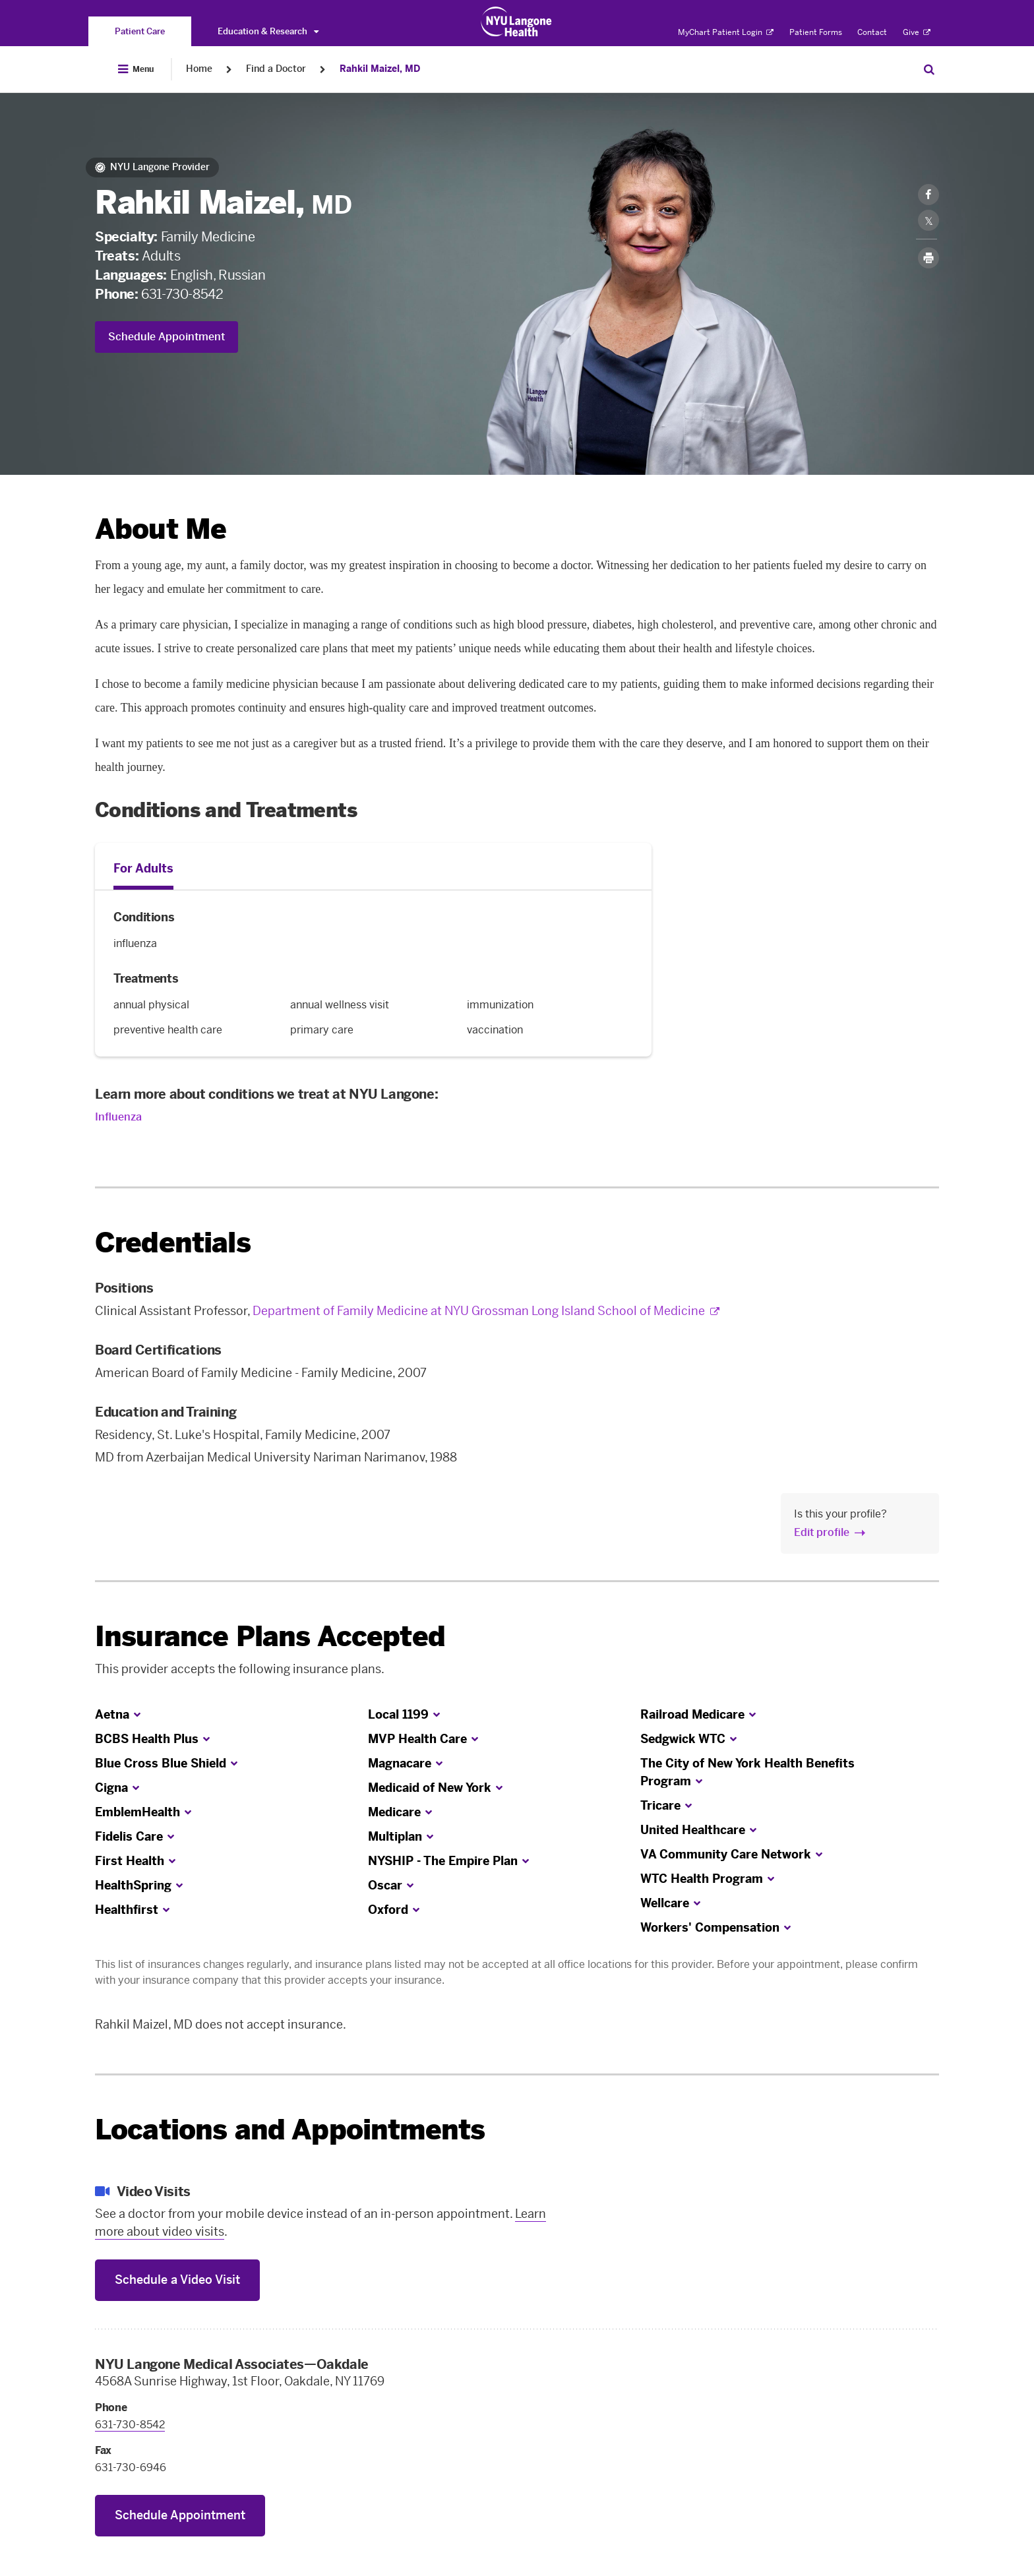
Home (199, 69)
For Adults (143, 868)
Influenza (118, 1117)
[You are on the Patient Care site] (139, 31)
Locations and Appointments (290, 2130)
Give (916, 32)
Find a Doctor (276, 69)
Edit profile (821, 1532)
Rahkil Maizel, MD (380, 69)
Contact (872, 32)
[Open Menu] (135, 69)
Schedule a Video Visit (177, 2280)
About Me (160, 529)
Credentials (173, 1243)
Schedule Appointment (166, 336)
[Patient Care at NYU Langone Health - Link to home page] (516, 21)
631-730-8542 (182, 294)
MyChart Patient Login (726, 32)
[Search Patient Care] (929, 69)
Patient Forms (815, 32)
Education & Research (268, 31)
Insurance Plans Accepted (270, 1636)
